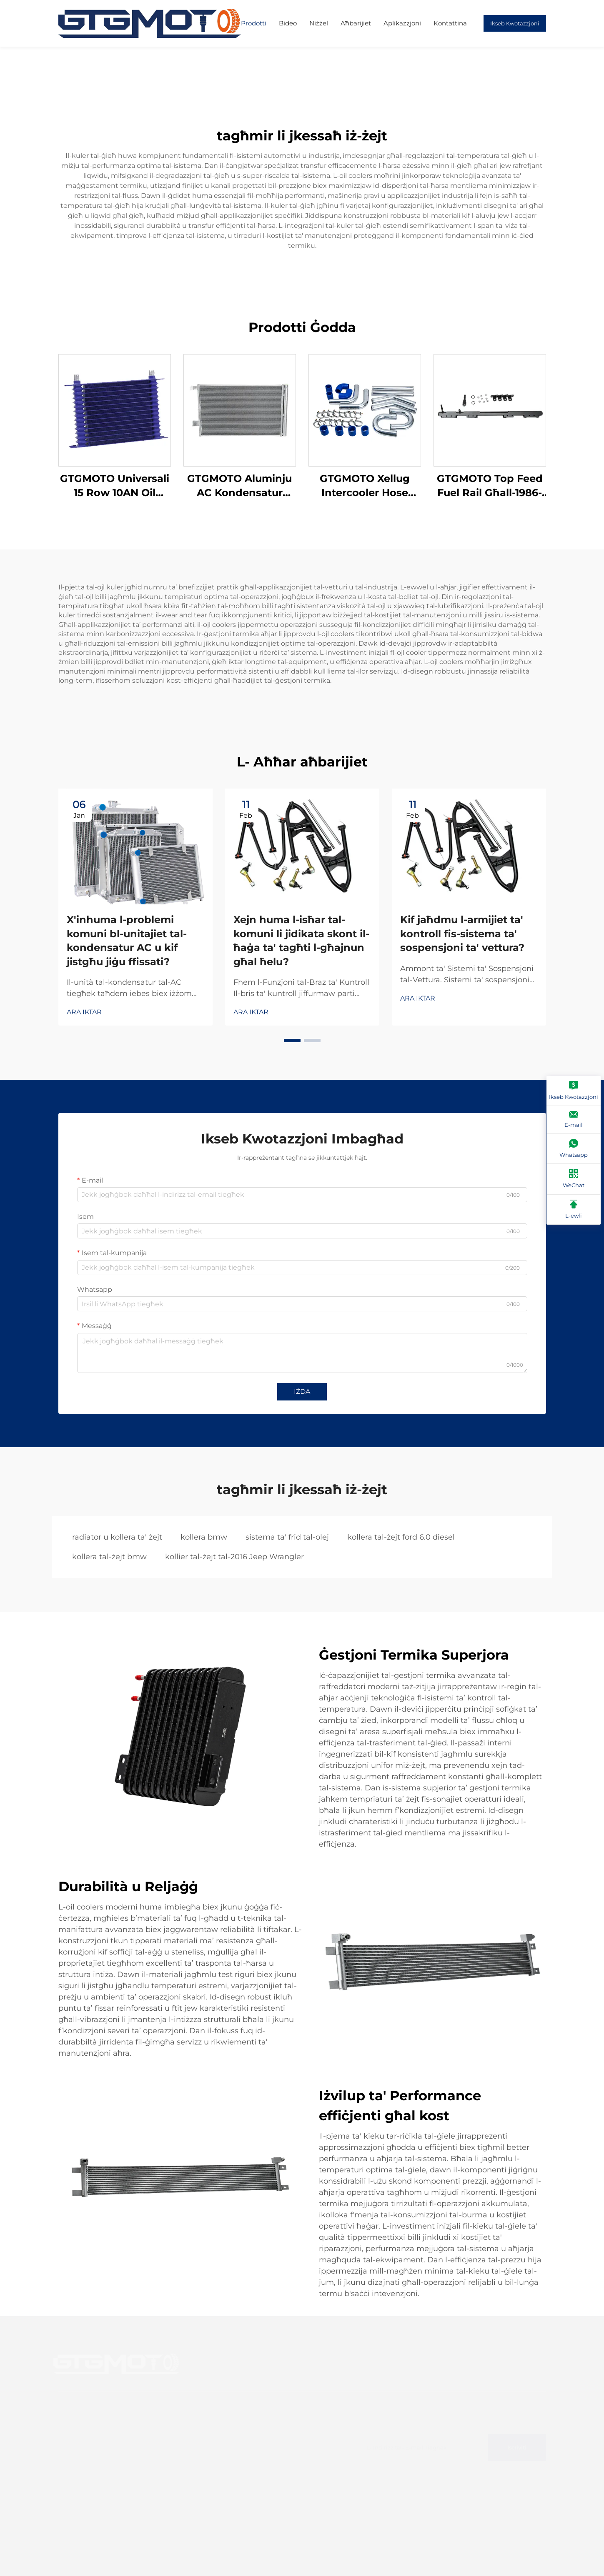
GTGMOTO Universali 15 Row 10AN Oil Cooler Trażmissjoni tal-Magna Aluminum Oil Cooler (114, 485)
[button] (292, 1040)
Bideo (288, 23)
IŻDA (302, 1391)
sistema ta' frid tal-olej (287, 1537)
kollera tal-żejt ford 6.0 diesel (401, 1537)
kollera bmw (203, 1537)
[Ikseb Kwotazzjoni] (573, 1091)
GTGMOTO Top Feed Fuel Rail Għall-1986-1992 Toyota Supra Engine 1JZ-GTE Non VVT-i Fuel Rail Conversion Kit (490, 485)
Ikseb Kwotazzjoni (514, 23)
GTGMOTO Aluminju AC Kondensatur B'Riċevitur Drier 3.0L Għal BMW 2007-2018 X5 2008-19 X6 (239, 485)
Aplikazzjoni (402, 23)
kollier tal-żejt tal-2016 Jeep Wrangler (234, 1556)
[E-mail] (573, 1120)
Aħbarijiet (356, 23)
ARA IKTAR (84, 1012)
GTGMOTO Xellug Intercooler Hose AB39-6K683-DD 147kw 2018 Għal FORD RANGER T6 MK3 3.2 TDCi (364, 485)
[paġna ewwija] (149, 23)
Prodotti (253, 23)
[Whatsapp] (573, 1149)
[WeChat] (573, 1179)
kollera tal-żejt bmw (109, 1556)
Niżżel (318, 23)
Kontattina (450, 23)
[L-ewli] (573, 1210)
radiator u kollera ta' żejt (117, 1537)
